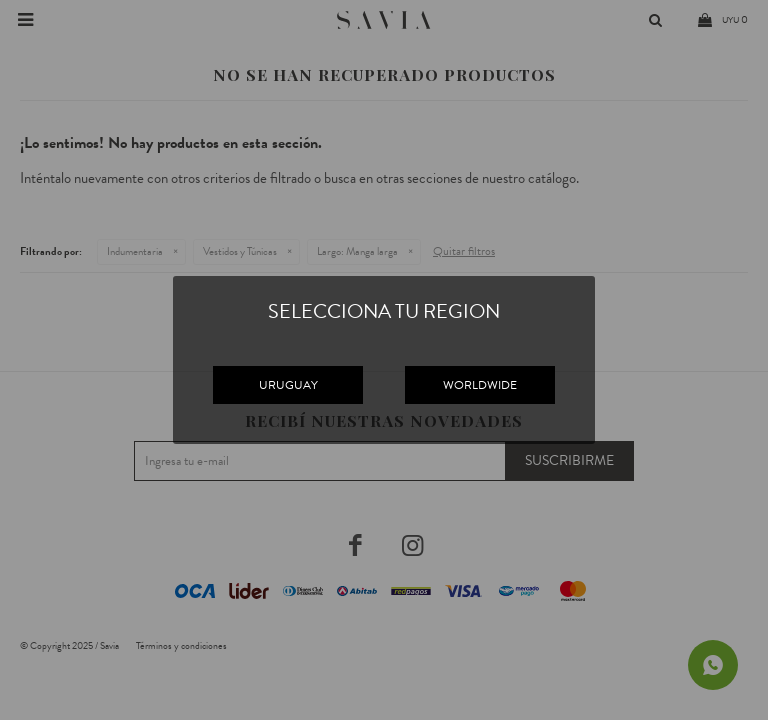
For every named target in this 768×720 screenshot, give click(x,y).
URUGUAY (288, 385)
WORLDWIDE (480, 385)
